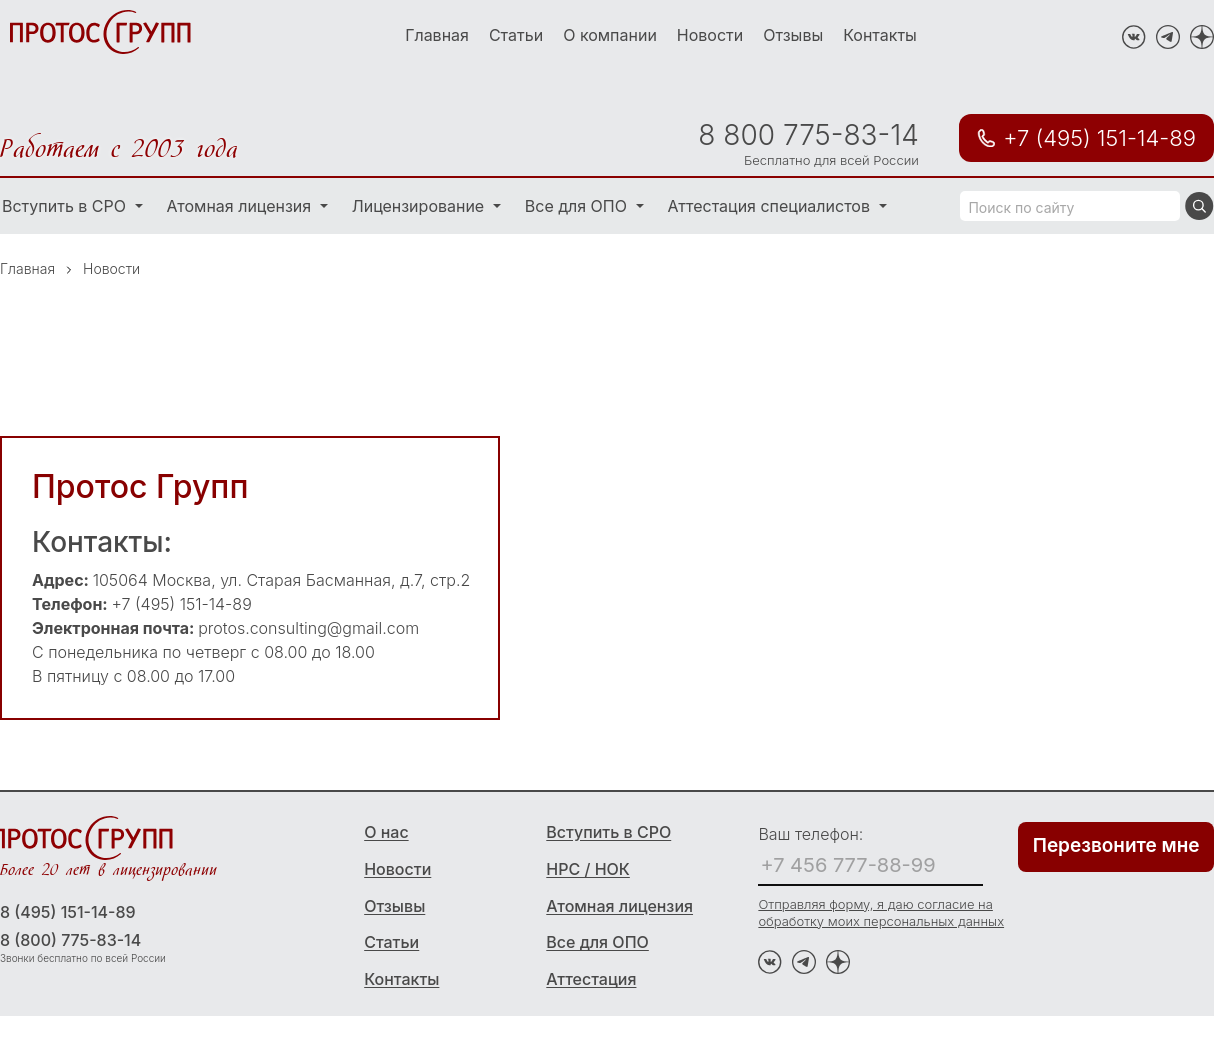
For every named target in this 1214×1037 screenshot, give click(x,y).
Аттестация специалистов (771, 206)
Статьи (516, 35)
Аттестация (591, 979)
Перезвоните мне (1116, 845)
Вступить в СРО (608, 832)
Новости (710, 35)
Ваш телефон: (810, 834)
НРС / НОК (588, 869)
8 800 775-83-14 (808, 135)
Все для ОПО (578, 206)
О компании (610, 35)
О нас (386, 832)
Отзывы (793, 35)
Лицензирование (420, 206)
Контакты (880, 35)
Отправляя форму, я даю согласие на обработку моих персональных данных (881, 912)
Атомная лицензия (241, 206)
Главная (437, 35)
